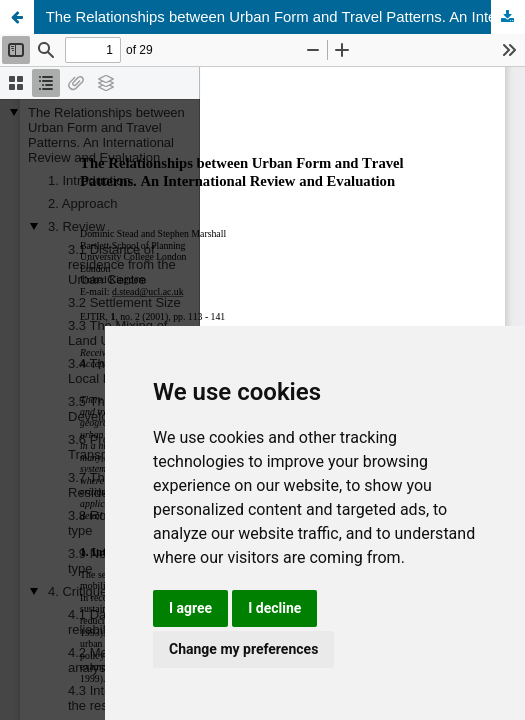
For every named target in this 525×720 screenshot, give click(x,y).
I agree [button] (190, 608)
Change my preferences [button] (243, 649)
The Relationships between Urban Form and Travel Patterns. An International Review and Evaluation (285, 17)
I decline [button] (274, 608)
